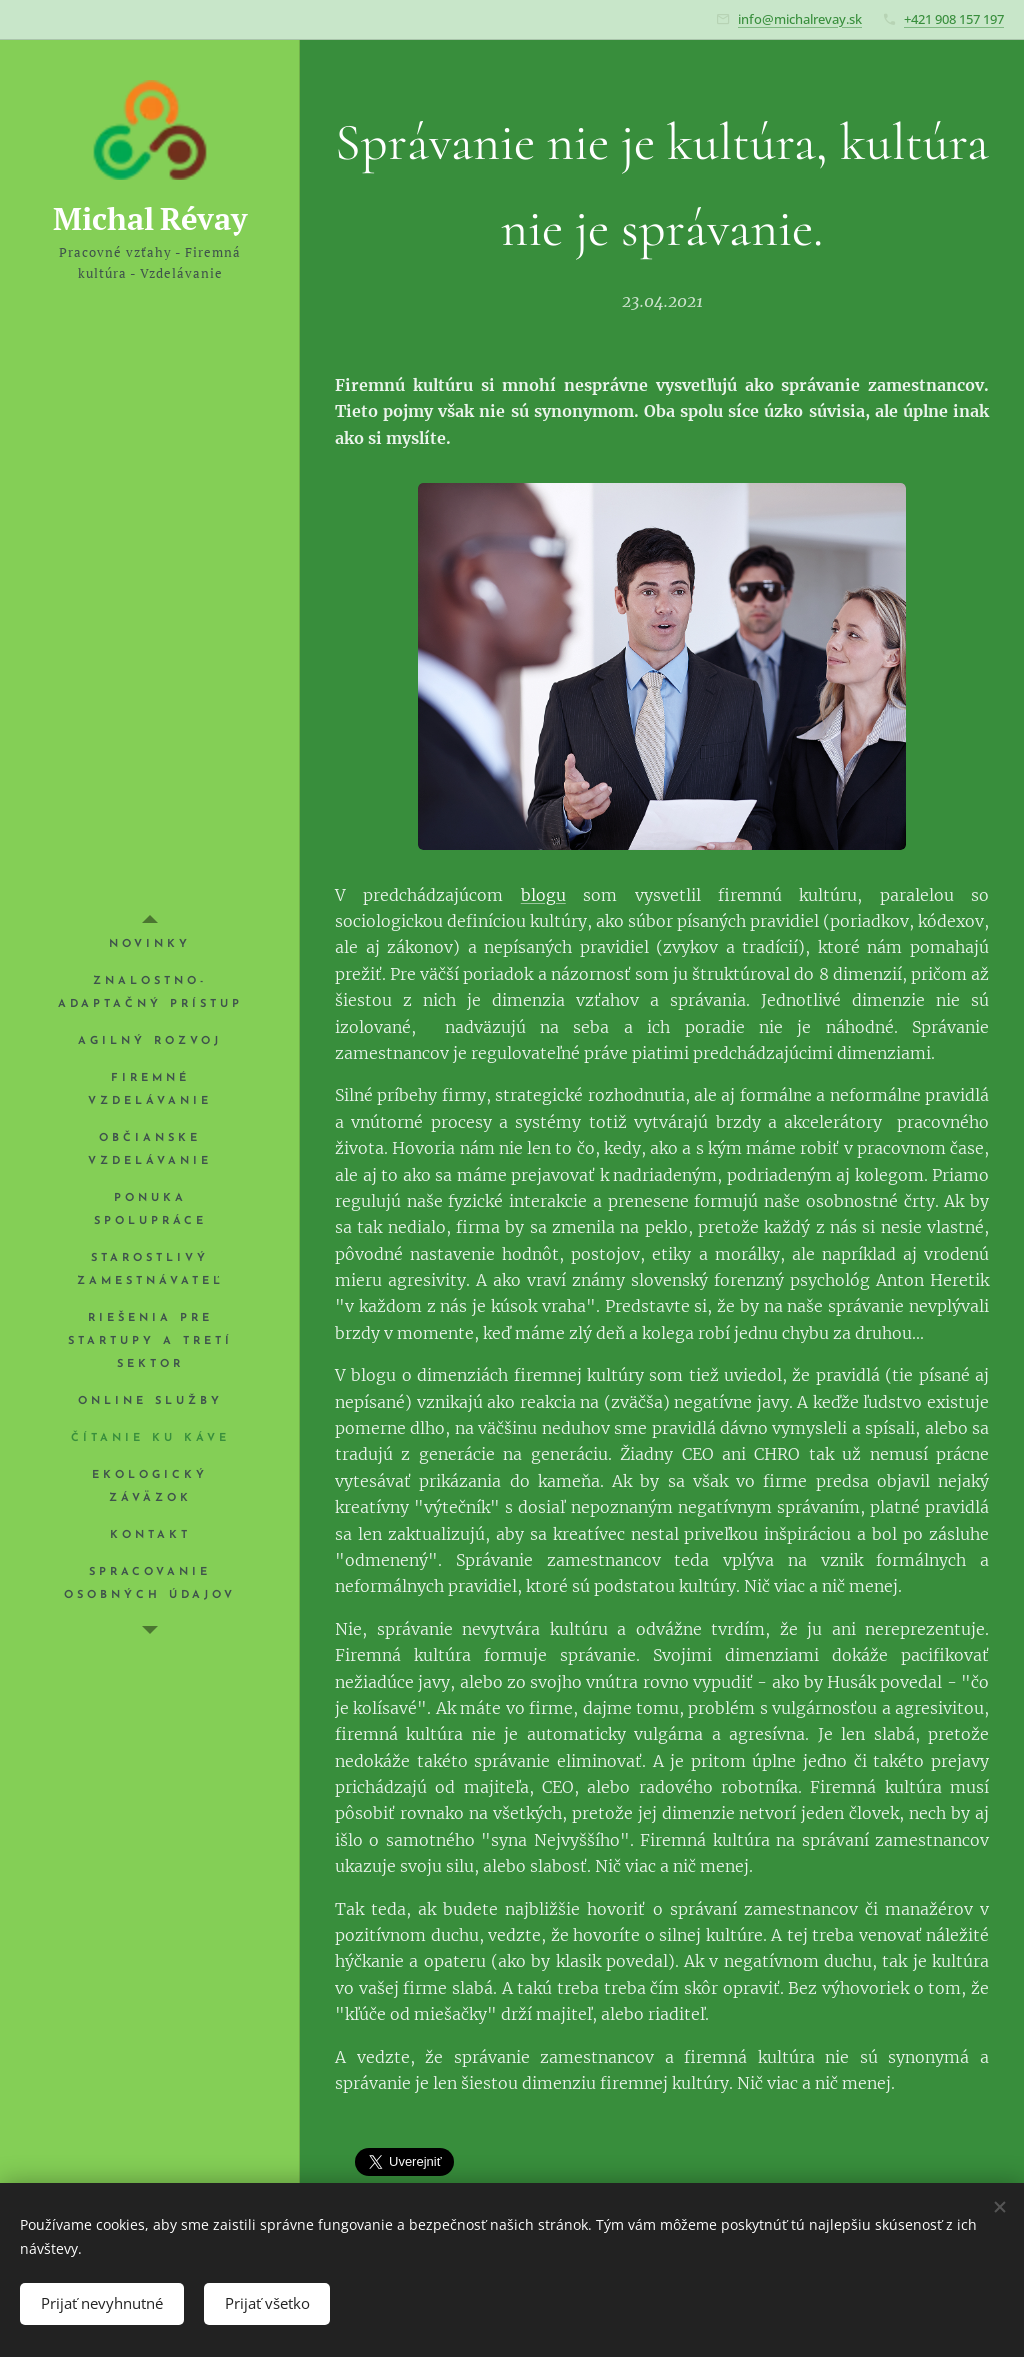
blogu (543, 895)
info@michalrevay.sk (800, 19)
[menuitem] (150, 944)
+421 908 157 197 (954, 19)
